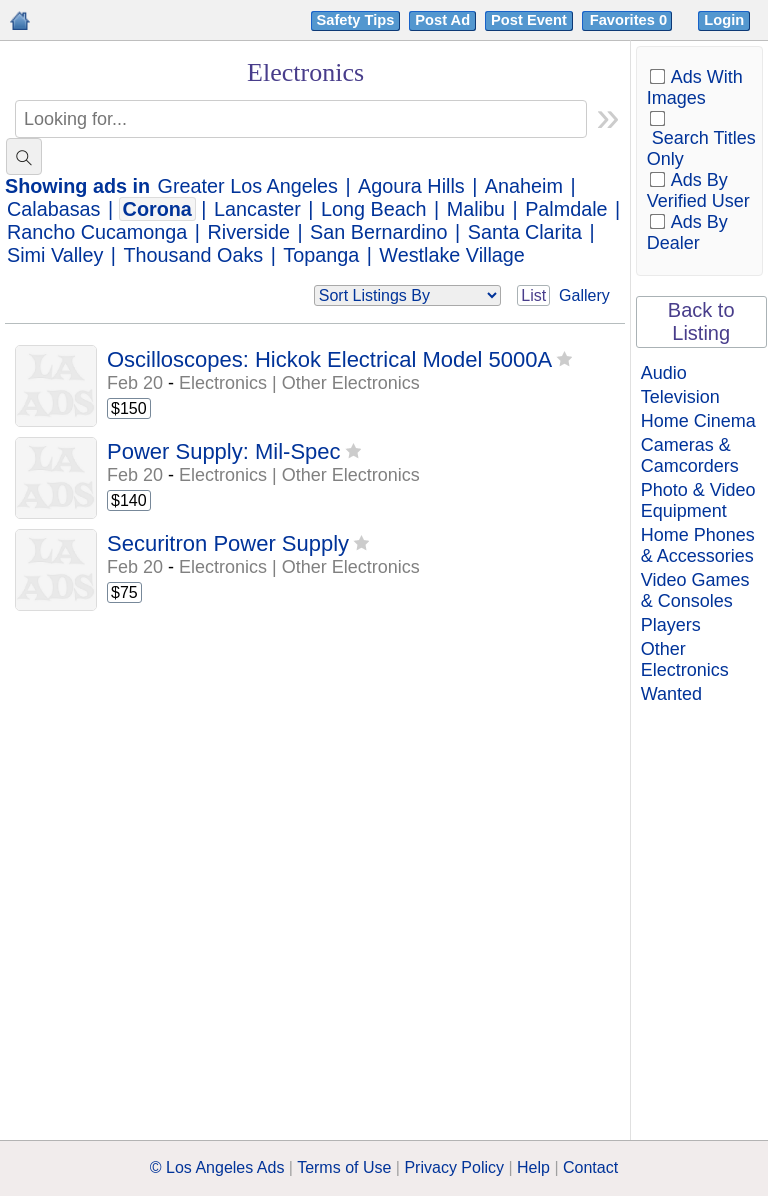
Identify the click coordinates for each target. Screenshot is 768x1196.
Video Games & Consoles (695, 590)
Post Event (529, 20)
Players (671, 625)
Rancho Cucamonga (97, 232)
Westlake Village (452, 255)
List (533, 295)
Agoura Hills (411, 186)
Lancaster (257, 209)
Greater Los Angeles (248, 186)
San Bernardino (378, 232)
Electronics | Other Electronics (299, 383)
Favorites (630, 20)
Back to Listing (701, 321)
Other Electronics (685, 659)
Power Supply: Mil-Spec (224, 451)
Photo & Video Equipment (698, 500)
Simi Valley (55, 255)
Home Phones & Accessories (698, 545)
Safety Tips (356, 20)
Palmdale (566, 209)
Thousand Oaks (194, 255)
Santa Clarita (525, 232)
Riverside (248, 232)
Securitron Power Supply (228, 543)
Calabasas (53, 209)
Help (533, 1167)
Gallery (584, 295)
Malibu (476, 209)
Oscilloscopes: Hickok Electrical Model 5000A (329, 359)
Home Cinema (698, 421)
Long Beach (374, 209)
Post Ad (442, 20)
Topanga (321, 255)
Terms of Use (344, 1167)
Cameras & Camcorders (690, 455)
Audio (664, 373)
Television (680, 397)
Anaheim (524, 186)
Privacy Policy (454, 1167)
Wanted (671, 694)
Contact (590, 1167)
